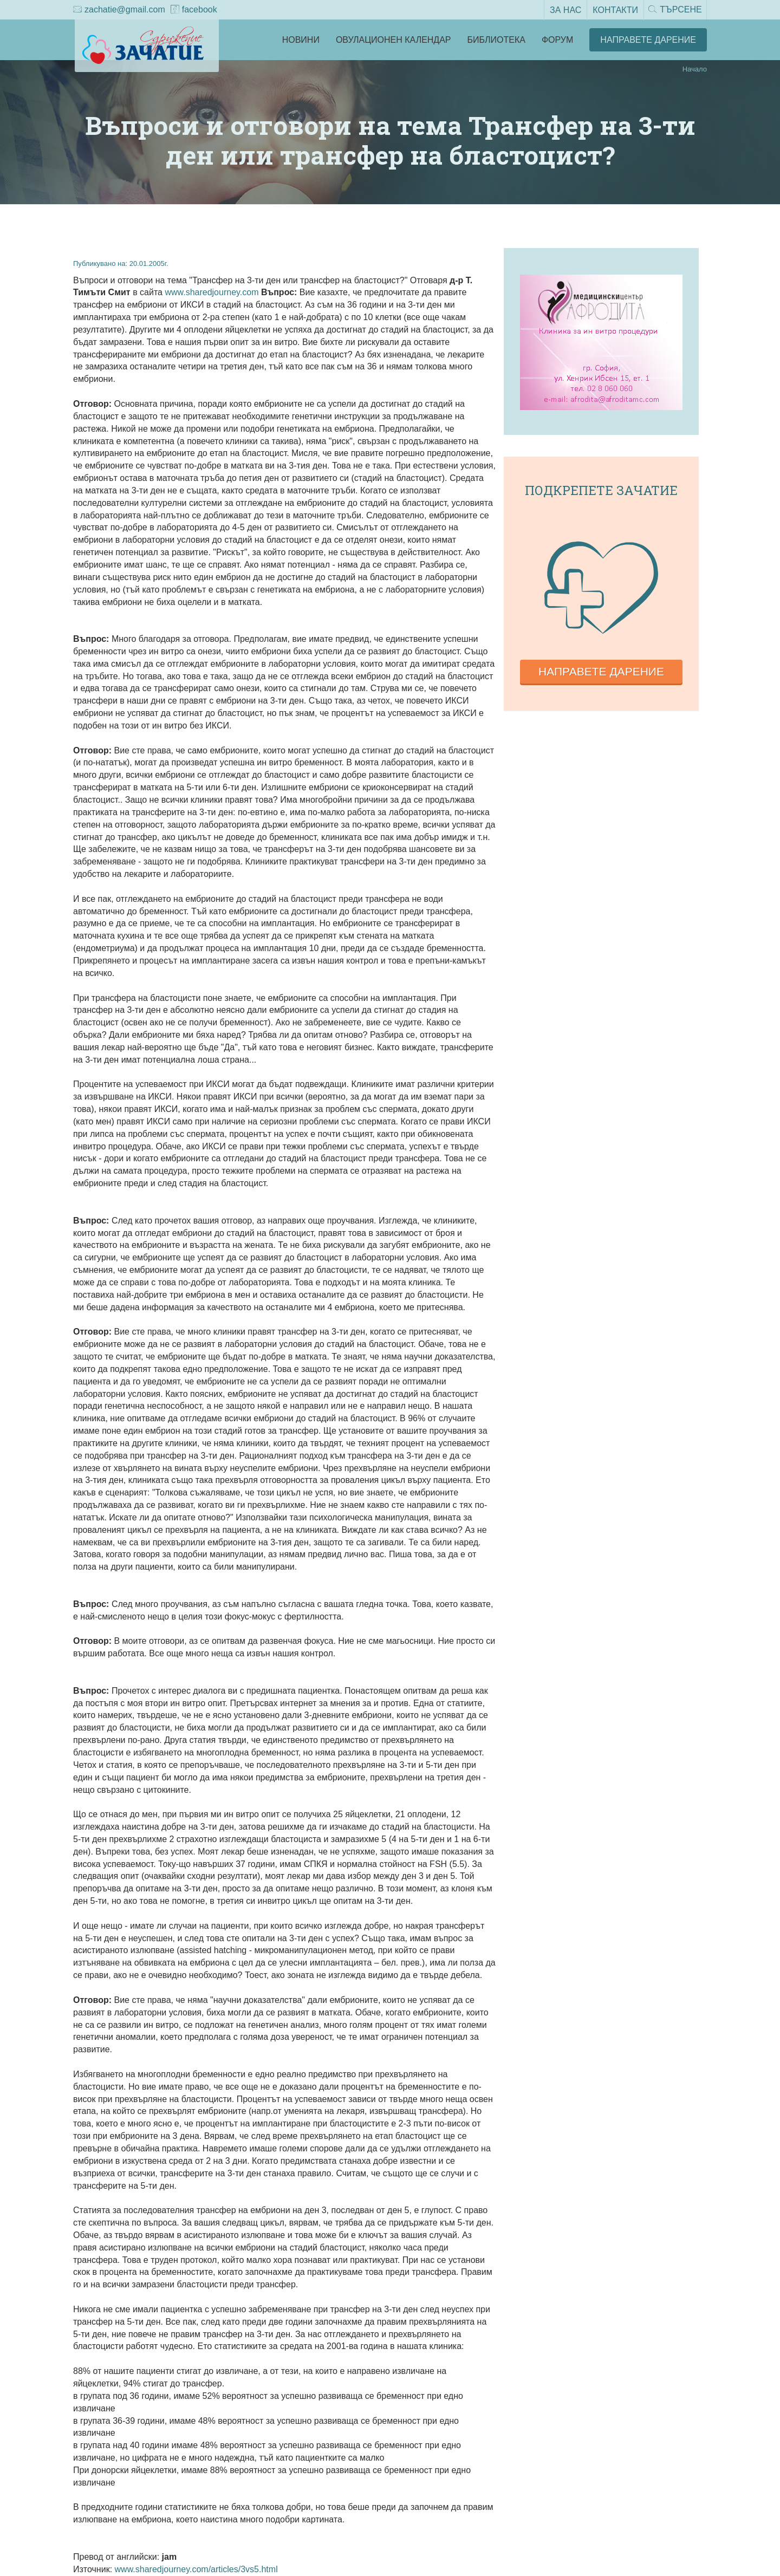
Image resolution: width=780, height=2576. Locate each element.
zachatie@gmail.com (119, 10)
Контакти (613, 9)
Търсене (674, 10)
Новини (301, 39)
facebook (194, 10)
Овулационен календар (393, 39)
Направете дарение (601, 671)
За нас (564, 9)
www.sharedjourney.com (211, 292)
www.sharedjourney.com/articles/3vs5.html (196, 2569)
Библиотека (496, 39)
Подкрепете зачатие (601, 490)
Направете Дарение (648, 39)
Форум (557, 39)
